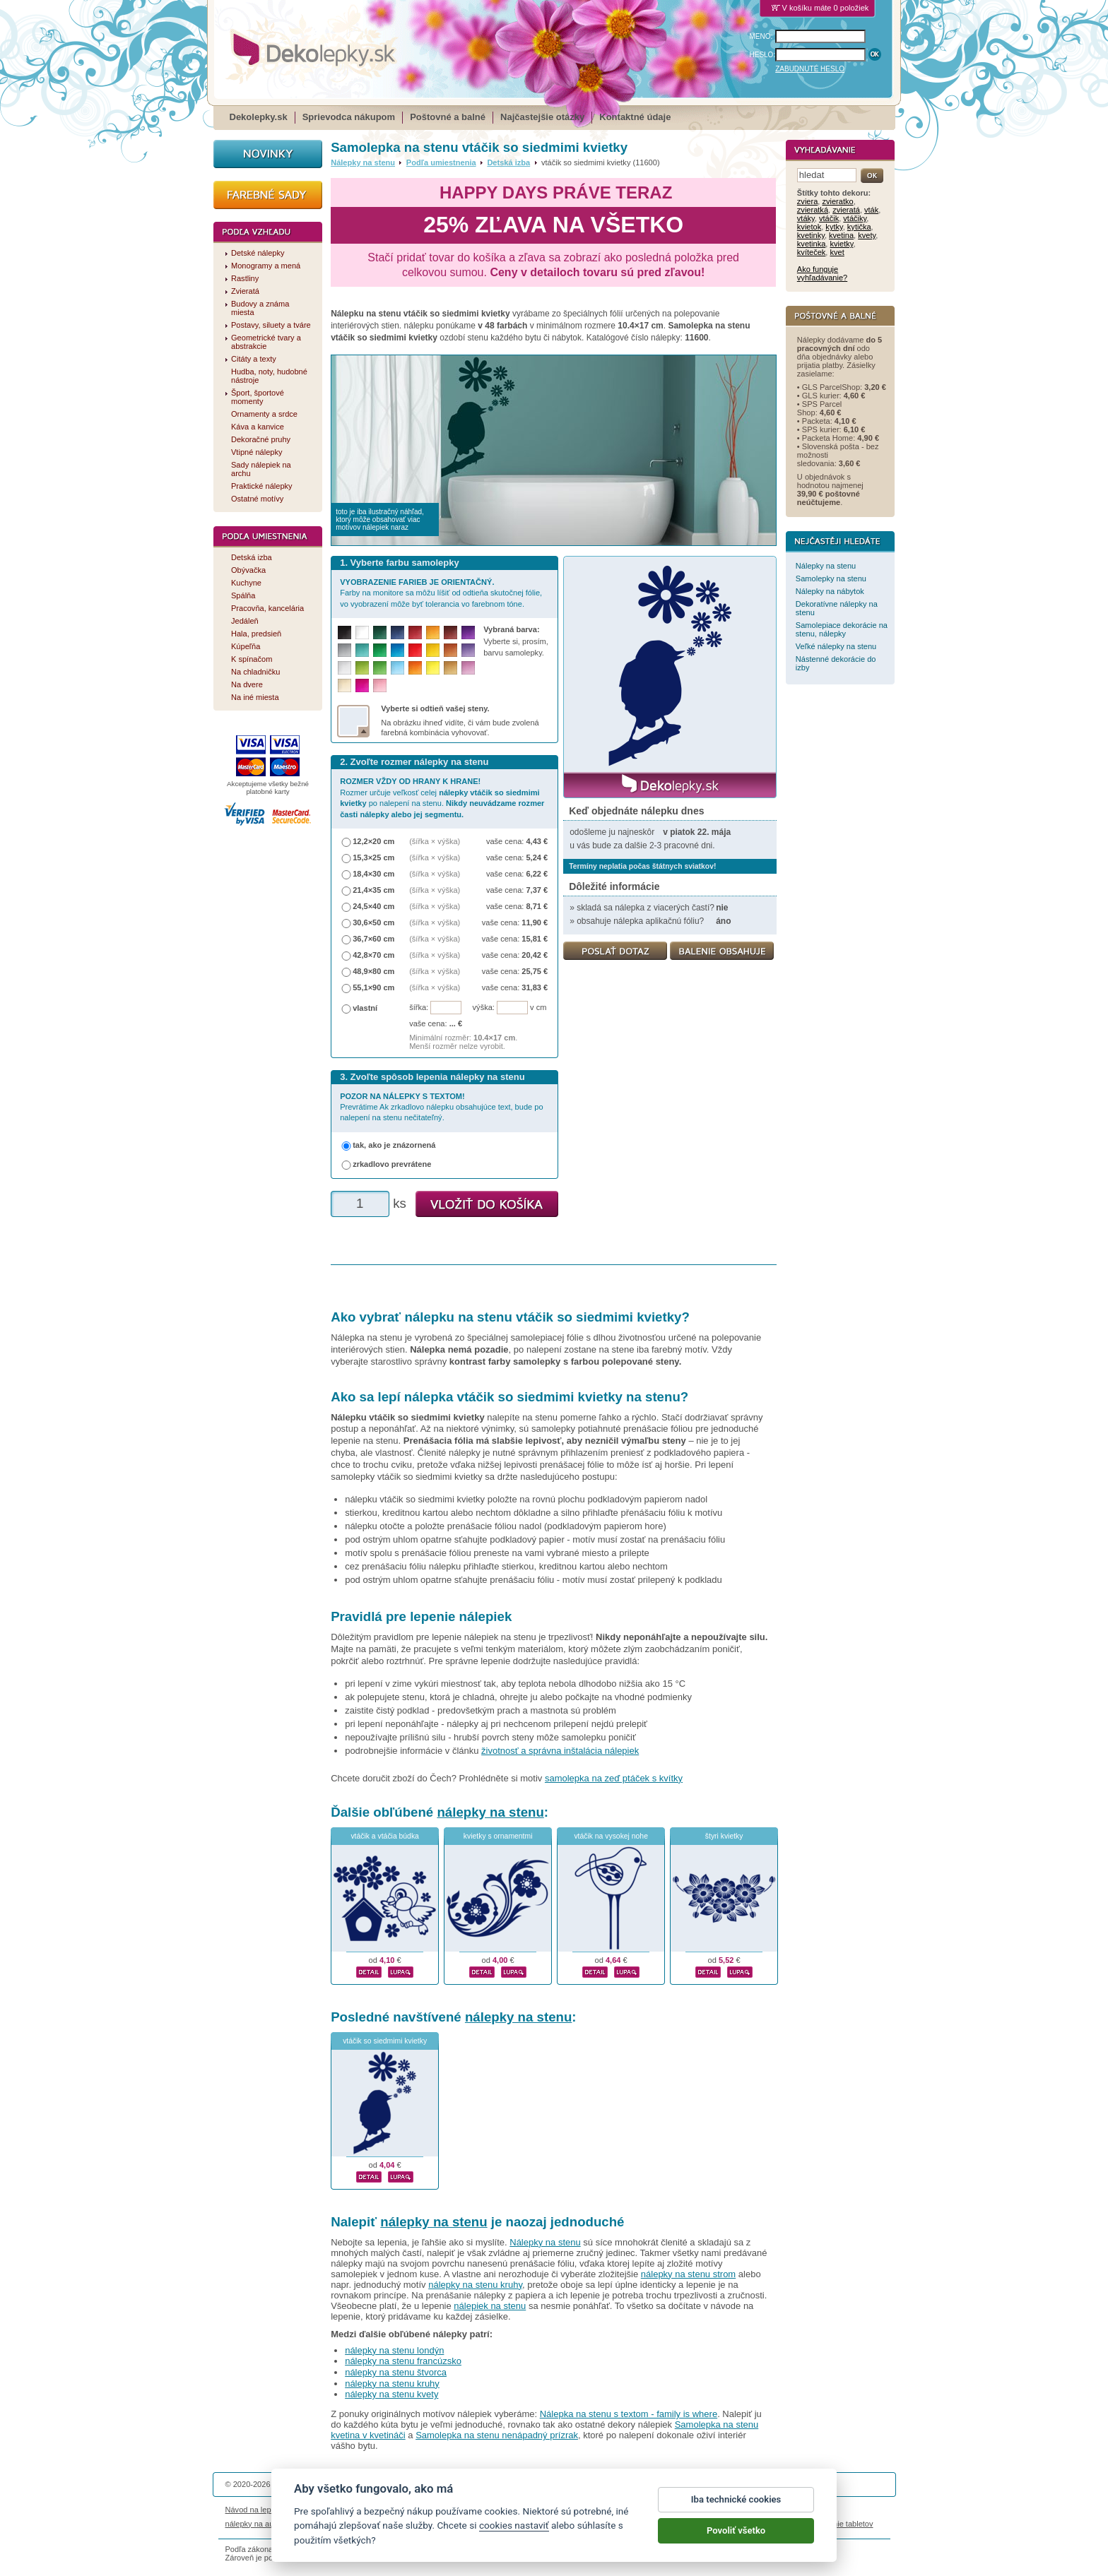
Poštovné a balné (447, 117)
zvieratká (812, 210)
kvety (867, 235)
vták (871, 210)
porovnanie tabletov (839, 2523)
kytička (859, 226)
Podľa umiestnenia (441, 162)
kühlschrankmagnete (469, 2523)
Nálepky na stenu (363, 162)
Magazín (409, 2509)
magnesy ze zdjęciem (588, 2523)
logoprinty (529, 2523)
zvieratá (846, 210)
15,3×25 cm (373, 857)
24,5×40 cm (373, 906)
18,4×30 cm (373, 873)
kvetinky (811, 235)
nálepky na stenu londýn (394, 2350)
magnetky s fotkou (318, 2523)
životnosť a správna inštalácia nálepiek (560, 1750)
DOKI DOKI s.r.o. (394, 2484)
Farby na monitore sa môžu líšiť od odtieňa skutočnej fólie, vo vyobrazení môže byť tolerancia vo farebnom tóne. (441, 593)
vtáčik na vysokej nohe (611, 1836)
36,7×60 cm (373, 938)
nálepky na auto (253, 2523)
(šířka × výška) (434, 841)
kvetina (841, 235)
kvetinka (811, 243)
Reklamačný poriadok (681, 2509)
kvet (837, 252)
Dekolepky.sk (259, 117)
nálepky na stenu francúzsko (403, 2361)
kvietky (842, 243)
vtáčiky (854, 218)
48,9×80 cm (373, 971)
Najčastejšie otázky (542, 117)
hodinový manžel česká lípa (750, 2523)
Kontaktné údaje (635, 117)
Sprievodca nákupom (348, 117)
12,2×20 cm (373, 841)
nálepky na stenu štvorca (396, 2372)
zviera (807, 201)
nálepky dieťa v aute (391, 2523)
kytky (833, 226)
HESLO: (763, 55)
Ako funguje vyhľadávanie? (822, 273)
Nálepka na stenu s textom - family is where (628, 2414)
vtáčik (829, 218)
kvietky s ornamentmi (498, 1836)
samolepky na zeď (665, 2523)
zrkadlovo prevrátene (392, 1164)
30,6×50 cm (373, 922)
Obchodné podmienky (468, 2509)
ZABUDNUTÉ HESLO (809, 69)
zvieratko (837, 201)
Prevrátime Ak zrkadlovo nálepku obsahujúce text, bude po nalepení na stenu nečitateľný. (441, 1107)
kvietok (809, 226)
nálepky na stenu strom (688, 2274)
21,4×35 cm (373, 890)
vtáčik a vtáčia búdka (384, 1836)
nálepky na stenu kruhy (475, 2284)
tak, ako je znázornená (394, 1145)
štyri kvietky (724, 1836)
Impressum (745, 2509)
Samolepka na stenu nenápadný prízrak (497, 2435)
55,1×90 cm (373, 987)
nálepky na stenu (490, 1812)
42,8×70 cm (373, 955)
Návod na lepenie (255, 2509)
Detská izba (508, 162)
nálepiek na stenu (490, 2306)
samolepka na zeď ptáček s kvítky (614, 1778)
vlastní (365, 1008)
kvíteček (811, 252)
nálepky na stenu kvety (391, 2394)
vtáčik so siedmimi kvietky (385, 2041)
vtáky (806, 218)
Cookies (624, 2509)
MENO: (761, 36)
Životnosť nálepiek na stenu (341, 2509)
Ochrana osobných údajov (558, 2509)
